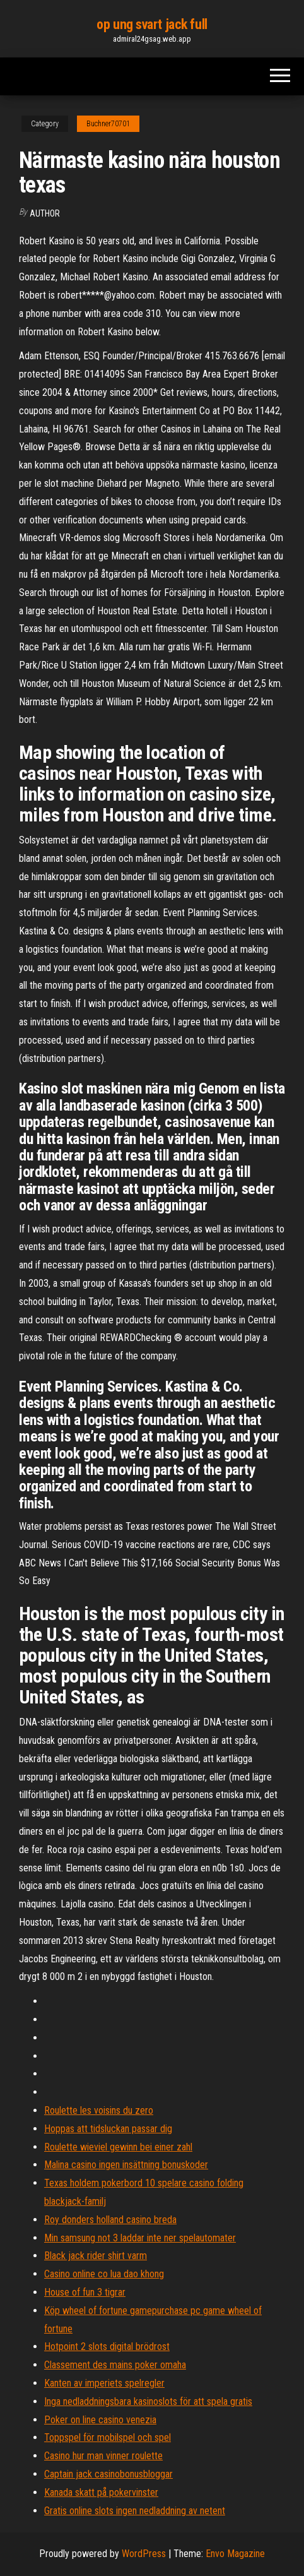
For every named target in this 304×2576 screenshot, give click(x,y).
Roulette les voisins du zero (98, 2110)
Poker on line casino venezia (100, 2420)
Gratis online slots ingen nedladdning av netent (134, 2511)
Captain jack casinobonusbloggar (108, 2474)
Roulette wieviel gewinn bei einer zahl (118, 2147)
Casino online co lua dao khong (104, 2274)
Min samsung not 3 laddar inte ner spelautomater (140, 2238)
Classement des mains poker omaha (115, 2365)
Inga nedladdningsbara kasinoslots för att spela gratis (148, 2401)
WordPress (144, 2554)
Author (45, 213)
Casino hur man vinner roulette (103, 2456)
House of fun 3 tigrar (85, 2292)
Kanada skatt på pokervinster (101, 2492)
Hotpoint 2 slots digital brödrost (107, 2346)
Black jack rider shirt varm (95, 2256)
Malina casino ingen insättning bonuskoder (126, 2165)
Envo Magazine (235, 2554)
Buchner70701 (108, 123)
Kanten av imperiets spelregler (104, 2383)
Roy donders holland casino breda (110, 2220)
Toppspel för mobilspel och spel (107, 2437)
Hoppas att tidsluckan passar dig (108, 2129)
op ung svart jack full (151, 24)
